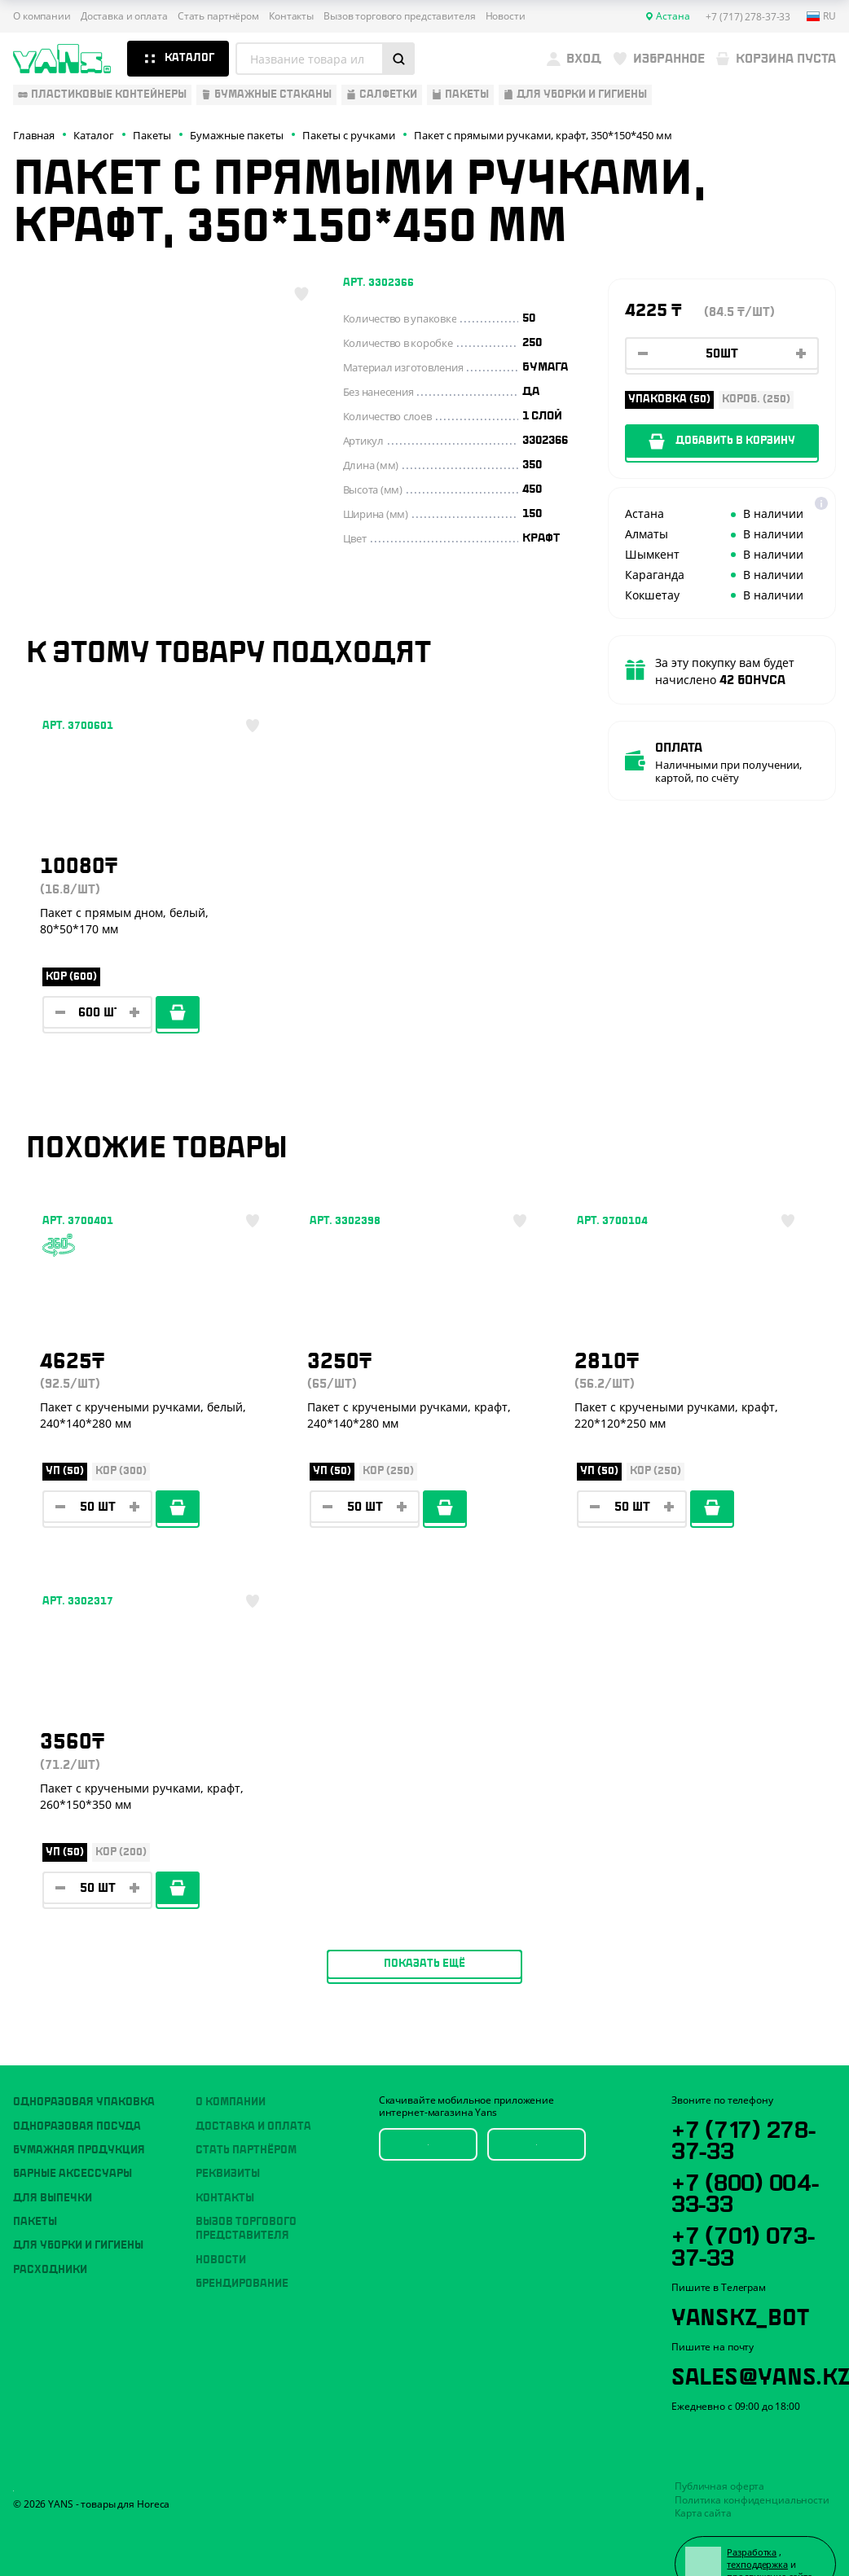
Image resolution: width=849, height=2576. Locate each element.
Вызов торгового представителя (399, 16)
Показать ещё (424, 1695)
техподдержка (760, 2530)
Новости (506, 16)
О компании (42, 16)
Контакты (291, 16)
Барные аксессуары (72, 2128)
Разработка (755, 2517)
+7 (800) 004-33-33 (751, 2149)
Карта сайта (703, 2477)
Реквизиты (228, 2128)
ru (821, 16)
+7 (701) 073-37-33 (748, 2205)
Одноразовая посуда (77, 2081)
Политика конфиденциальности (752, 2463)
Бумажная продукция (79, 2104)
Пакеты (35, 2176)
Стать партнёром (218, 16)
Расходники (50, 2224)
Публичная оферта (719, 2450)
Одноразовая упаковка (84, 2056)
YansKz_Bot (744, 2276)
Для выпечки (52, 2152)
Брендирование (242, 2238)
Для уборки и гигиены (78, 2200)
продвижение (760, 2542)
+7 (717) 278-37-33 (748, 2094)
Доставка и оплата (124, 16)
